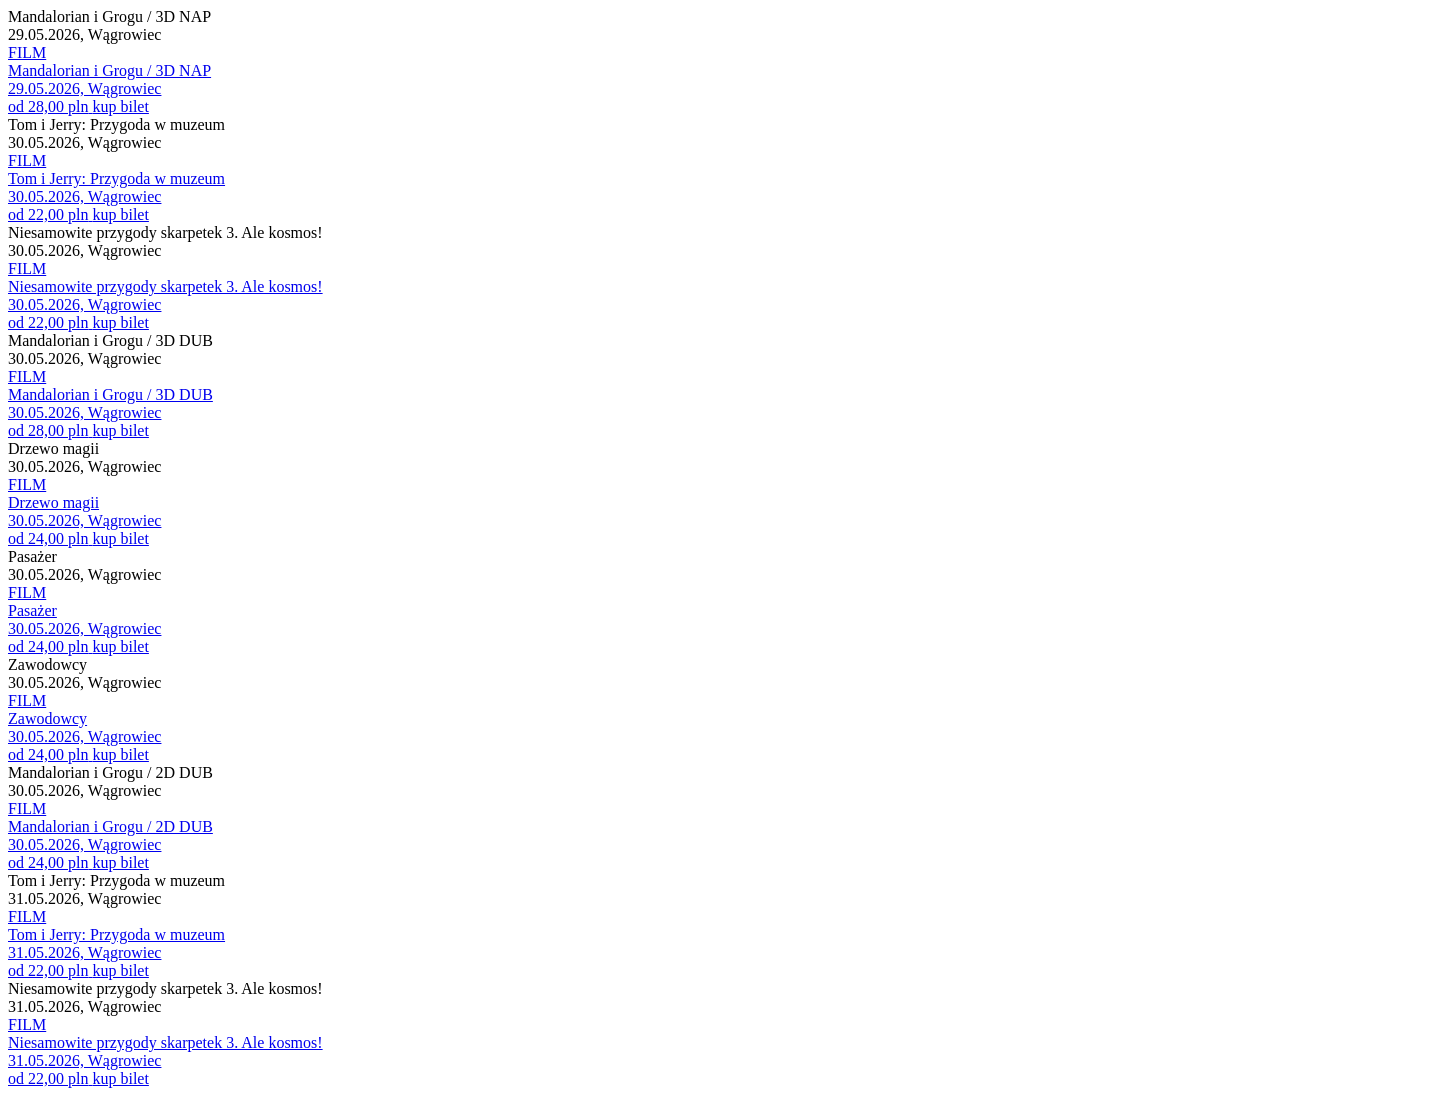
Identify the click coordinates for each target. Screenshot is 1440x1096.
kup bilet (120, 106)
